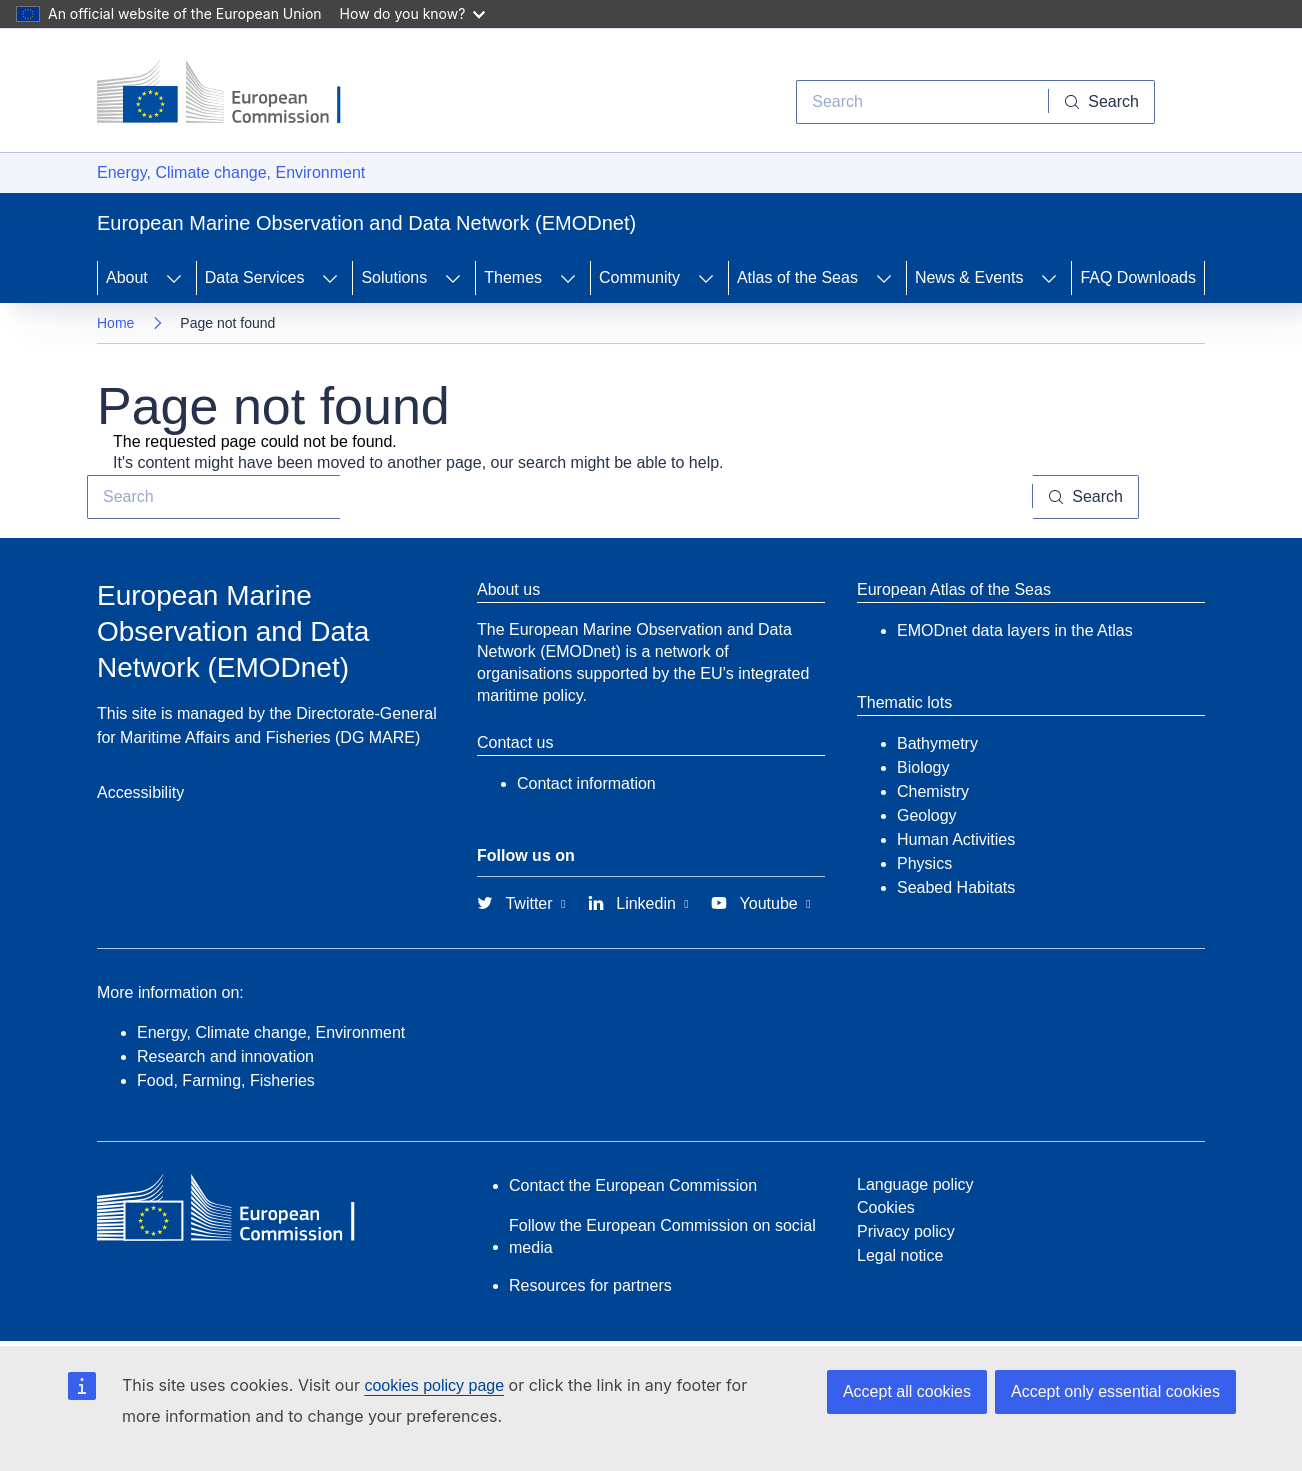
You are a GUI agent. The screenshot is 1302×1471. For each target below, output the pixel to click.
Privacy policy (906, 1231)
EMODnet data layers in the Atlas (1015, 630)
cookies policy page (434, 1385)
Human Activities (956, 839)
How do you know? (413, 13)
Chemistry (933, 791)
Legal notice (900, 1255)
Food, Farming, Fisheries (226, 1080)
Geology (927, 815)
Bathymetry (937, 743)
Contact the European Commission (633, 1185)
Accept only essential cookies (1115, 1391)
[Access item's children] (174, 278)
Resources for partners (590, 1285)
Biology (923, 767)
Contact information (586, 783)
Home (115, 323)
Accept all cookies (907, 1391)
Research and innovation (225, 1056)
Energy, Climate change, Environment (231, 172)
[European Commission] (234, 94)
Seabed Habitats (956, 887)
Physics (924, 863)
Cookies (886, 1207)
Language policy (915, 1184)
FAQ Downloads (1138, 277)
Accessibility (140, 792)
